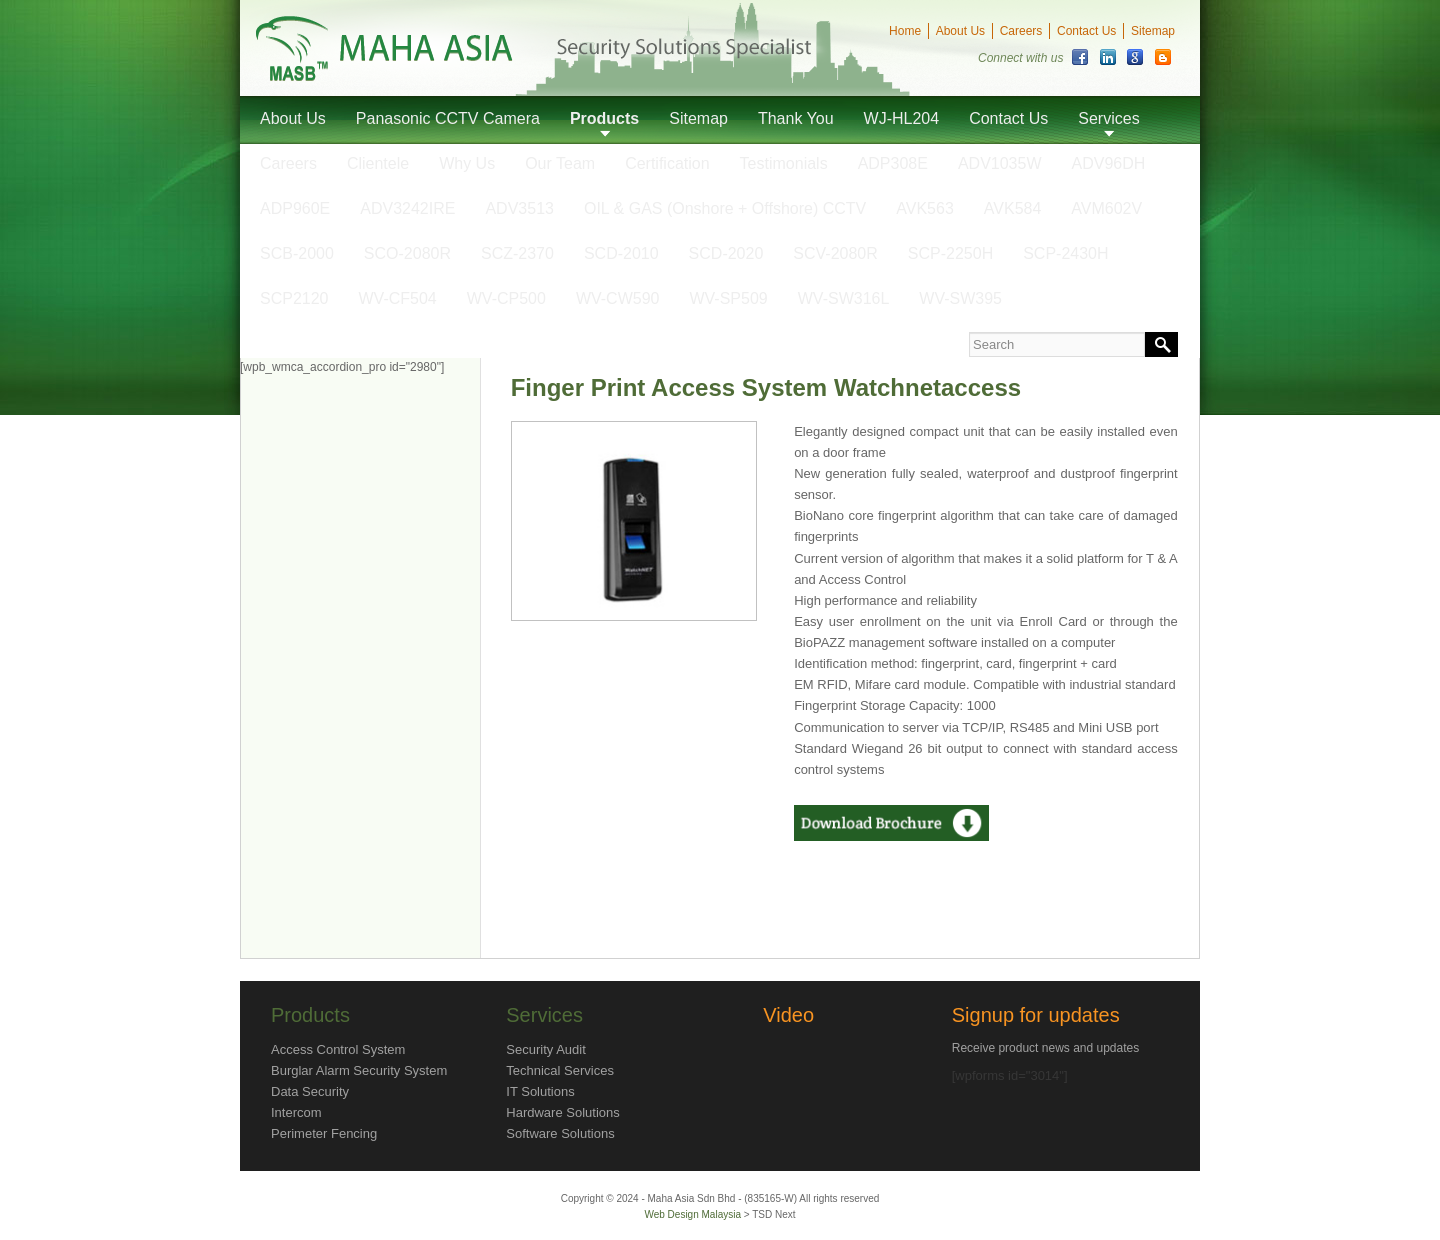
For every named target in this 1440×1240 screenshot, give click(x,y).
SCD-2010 (621, 253)
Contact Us (1086, 31)
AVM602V (1106, 208)
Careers (1021, 31)
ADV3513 (519, 208)
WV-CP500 (506, 298)
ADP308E (893, 163)
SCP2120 (294, 298)
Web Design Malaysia (693, 1214)
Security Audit (546, 1049)
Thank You (796, 118)
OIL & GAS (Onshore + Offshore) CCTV (725, 208)
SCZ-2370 (517, 253)
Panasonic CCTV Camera (448, 118)
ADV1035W (1000, 163)
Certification (667, 163)
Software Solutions (560, 1133)
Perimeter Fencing (324, 1133)
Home (905, 31)
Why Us (467, 163)
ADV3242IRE (407, 208)
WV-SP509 (728, 298)
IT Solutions (540, 1091)
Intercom (296, 1112)
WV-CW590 (618, 298)
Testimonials (784, 163)
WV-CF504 (398, 298)
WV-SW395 (960, 298)
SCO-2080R (407, 253)
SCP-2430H (1065, 253)
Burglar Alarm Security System (359, 1070)
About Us (960, 31)
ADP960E (295, 208)
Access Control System (338, 1049)
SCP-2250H (950, 253)
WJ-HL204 (902, 118)
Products (604, 118)
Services (1108, 118)
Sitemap (1153, 31)
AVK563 (925, 208)
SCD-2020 (726, 253)
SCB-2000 (297, 253)
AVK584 (1013, 208)
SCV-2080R (835, 253)
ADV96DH (1109, 163)
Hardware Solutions (562, 1112)
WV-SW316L (844, 298)
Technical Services (560, 1070)
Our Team (560, 163)
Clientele (378, 163)
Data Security (310, 1091)
